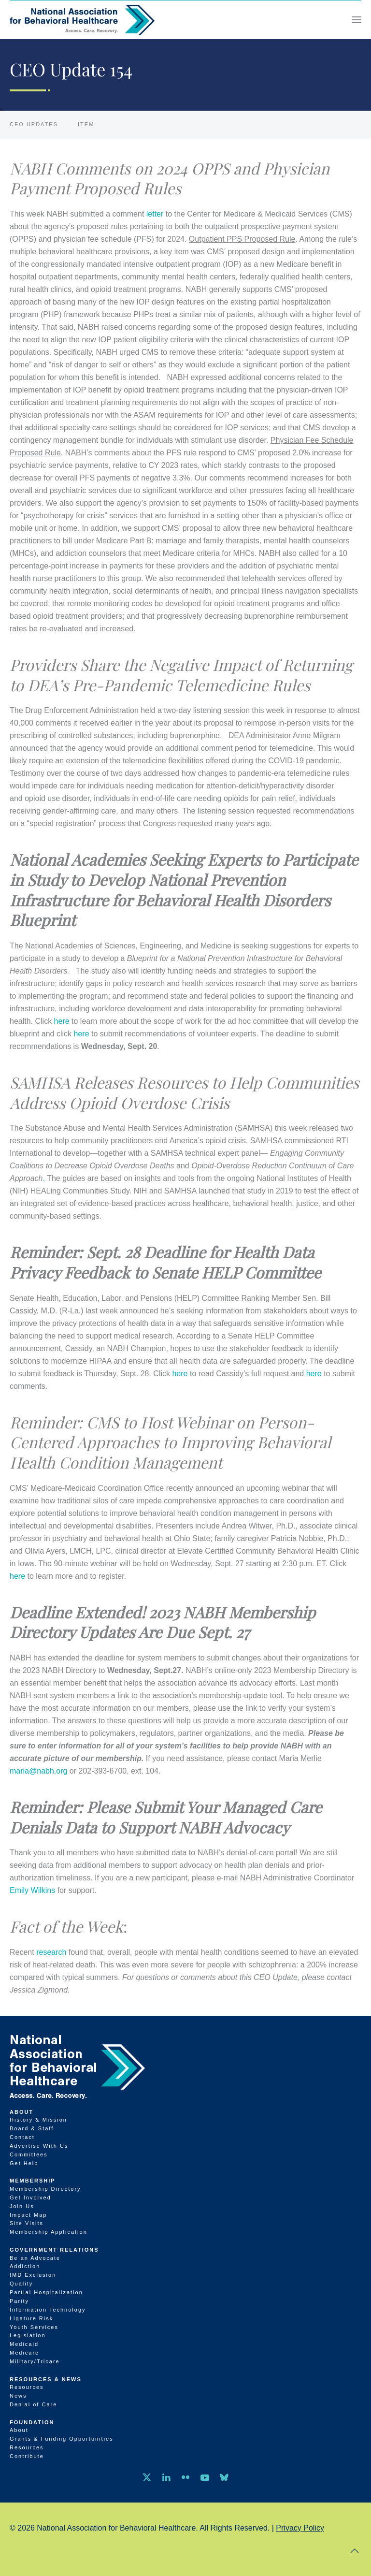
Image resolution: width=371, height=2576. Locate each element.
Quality (21, 2283)
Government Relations (54, 2250)
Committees (29, 2154)
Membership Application (48, 2232)
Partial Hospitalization (46, 2292)
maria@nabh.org (38, 1771)
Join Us (22, 2206)
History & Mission (38, 2120)
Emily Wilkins (32, 1890)
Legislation (28, 2335)
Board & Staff (32, 2128)
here (62, 1021)
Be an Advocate (35, 2258)
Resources (27, 2387)
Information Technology (48, 2310)
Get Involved (30, 2197)
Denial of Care (33, 2404)
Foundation (32, 2422)
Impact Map (28, 2215)
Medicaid (24, 2344)
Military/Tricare (35, 2361)
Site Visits (26, 2223)
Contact (22, 2137)
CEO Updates (34, 124)
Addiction (25, 2266)
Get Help (24, 2163)
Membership (33, 2180)
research (50, 1952)
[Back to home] (82, 19)
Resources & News (46, 2379)
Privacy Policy (300, 2528)
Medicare (24, 2353)
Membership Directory (45, 2189)
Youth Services (34, 2327)
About (21, 2112)
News (18, 2396)
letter (155, 214)
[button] (356, 19)
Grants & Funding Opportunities (62, 2439)
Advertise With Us (39, 2146)
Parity (19, 2301)
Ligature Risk (31, 2318)
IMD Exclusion (33, 2275)
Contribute (27, 2456)
